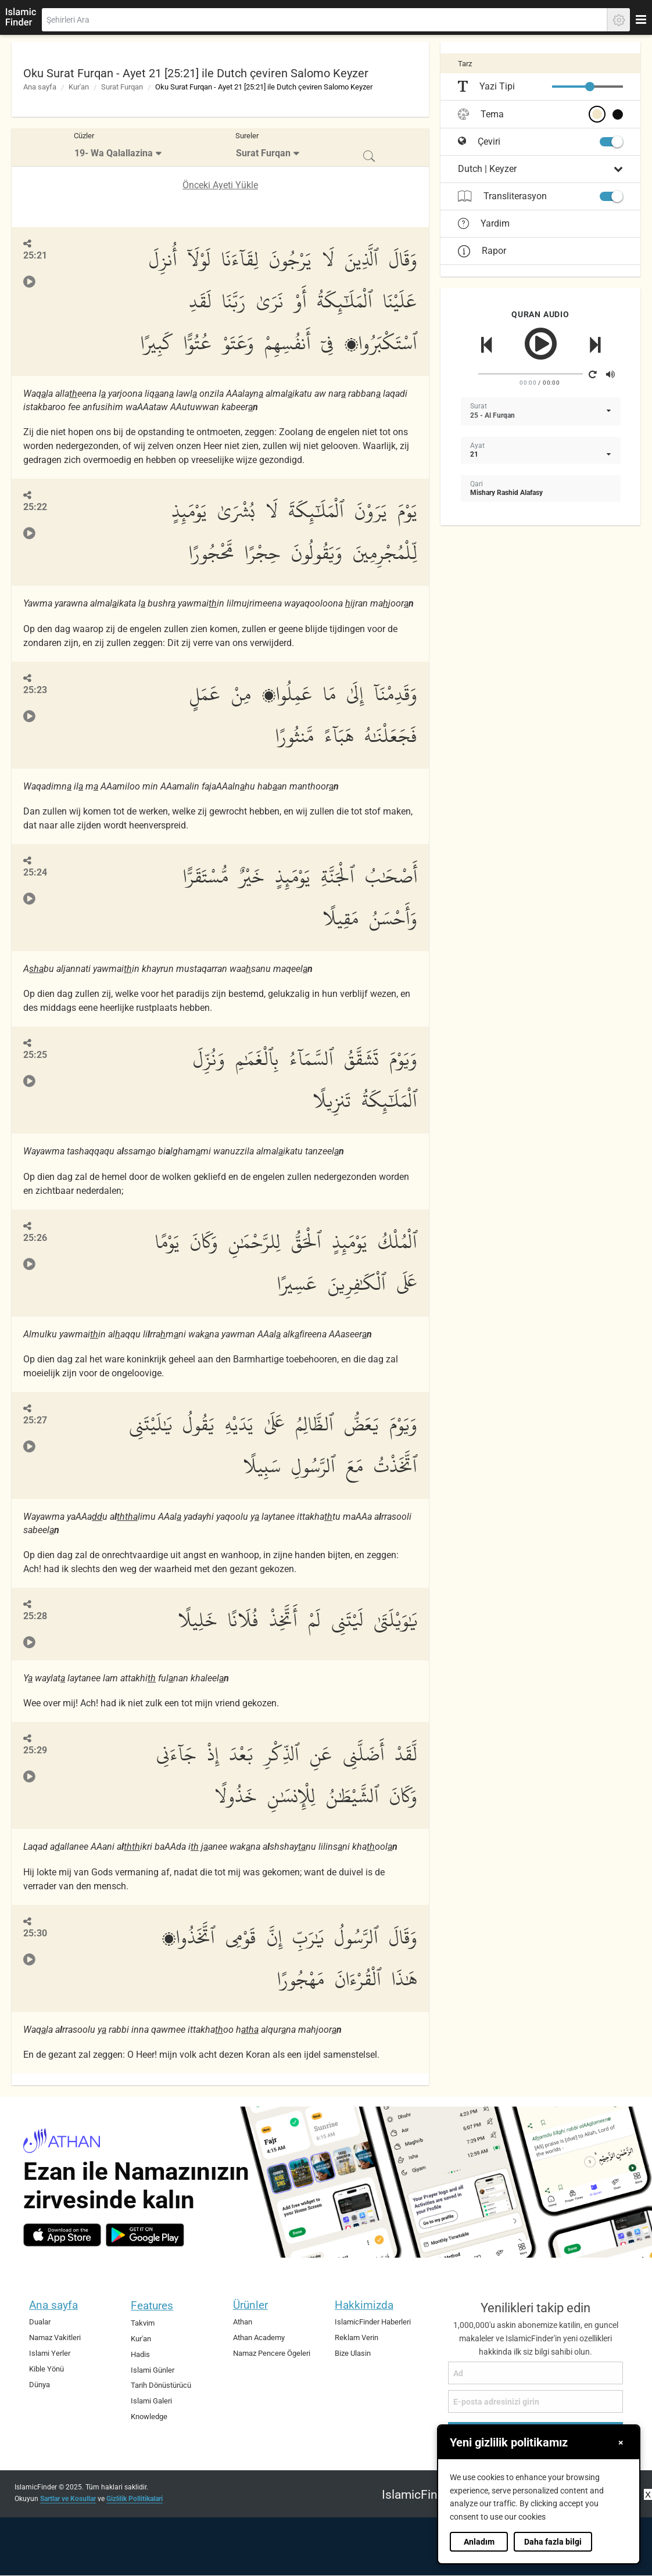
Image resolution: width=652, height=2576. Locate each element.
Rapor (482, 250)
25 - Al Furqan (492, 415)
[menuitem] (119, 147)
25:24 (35, 872)
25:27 (35, 1420)
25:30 (35, 1933)
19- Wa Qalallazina (113, 153)
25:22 (35, 506)
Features (152, 2305)
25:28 (35, 1615)
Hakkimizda (364, 2305)
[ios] (62, 2235)
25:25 (35, 1054)
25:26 (35, 1237)
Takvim (143, 2323)
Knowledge (149, 2416)
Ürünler (250, 2305)
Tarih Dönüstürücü (161, 2385)
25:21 (35, 255)
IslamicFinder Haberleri (373, 2321)
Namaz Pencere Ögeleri (271, 2353)
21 (474, 454)
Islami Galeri (151, 2400)
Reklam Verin (356, 2337)
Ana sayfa (39, 86)
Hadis (140, 2354)
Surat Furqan (122, 86)
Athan (242, 2321)
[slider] (589, 86)
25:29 (35, 1750)
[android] (145, 2235)
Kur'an (79, 86)
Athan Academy (259, 2337)
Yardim (484, 223)
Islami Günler (152, 2370)
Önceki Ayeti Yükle (220, 185)
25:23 (35, 689)
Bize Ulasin (353, 2353)
